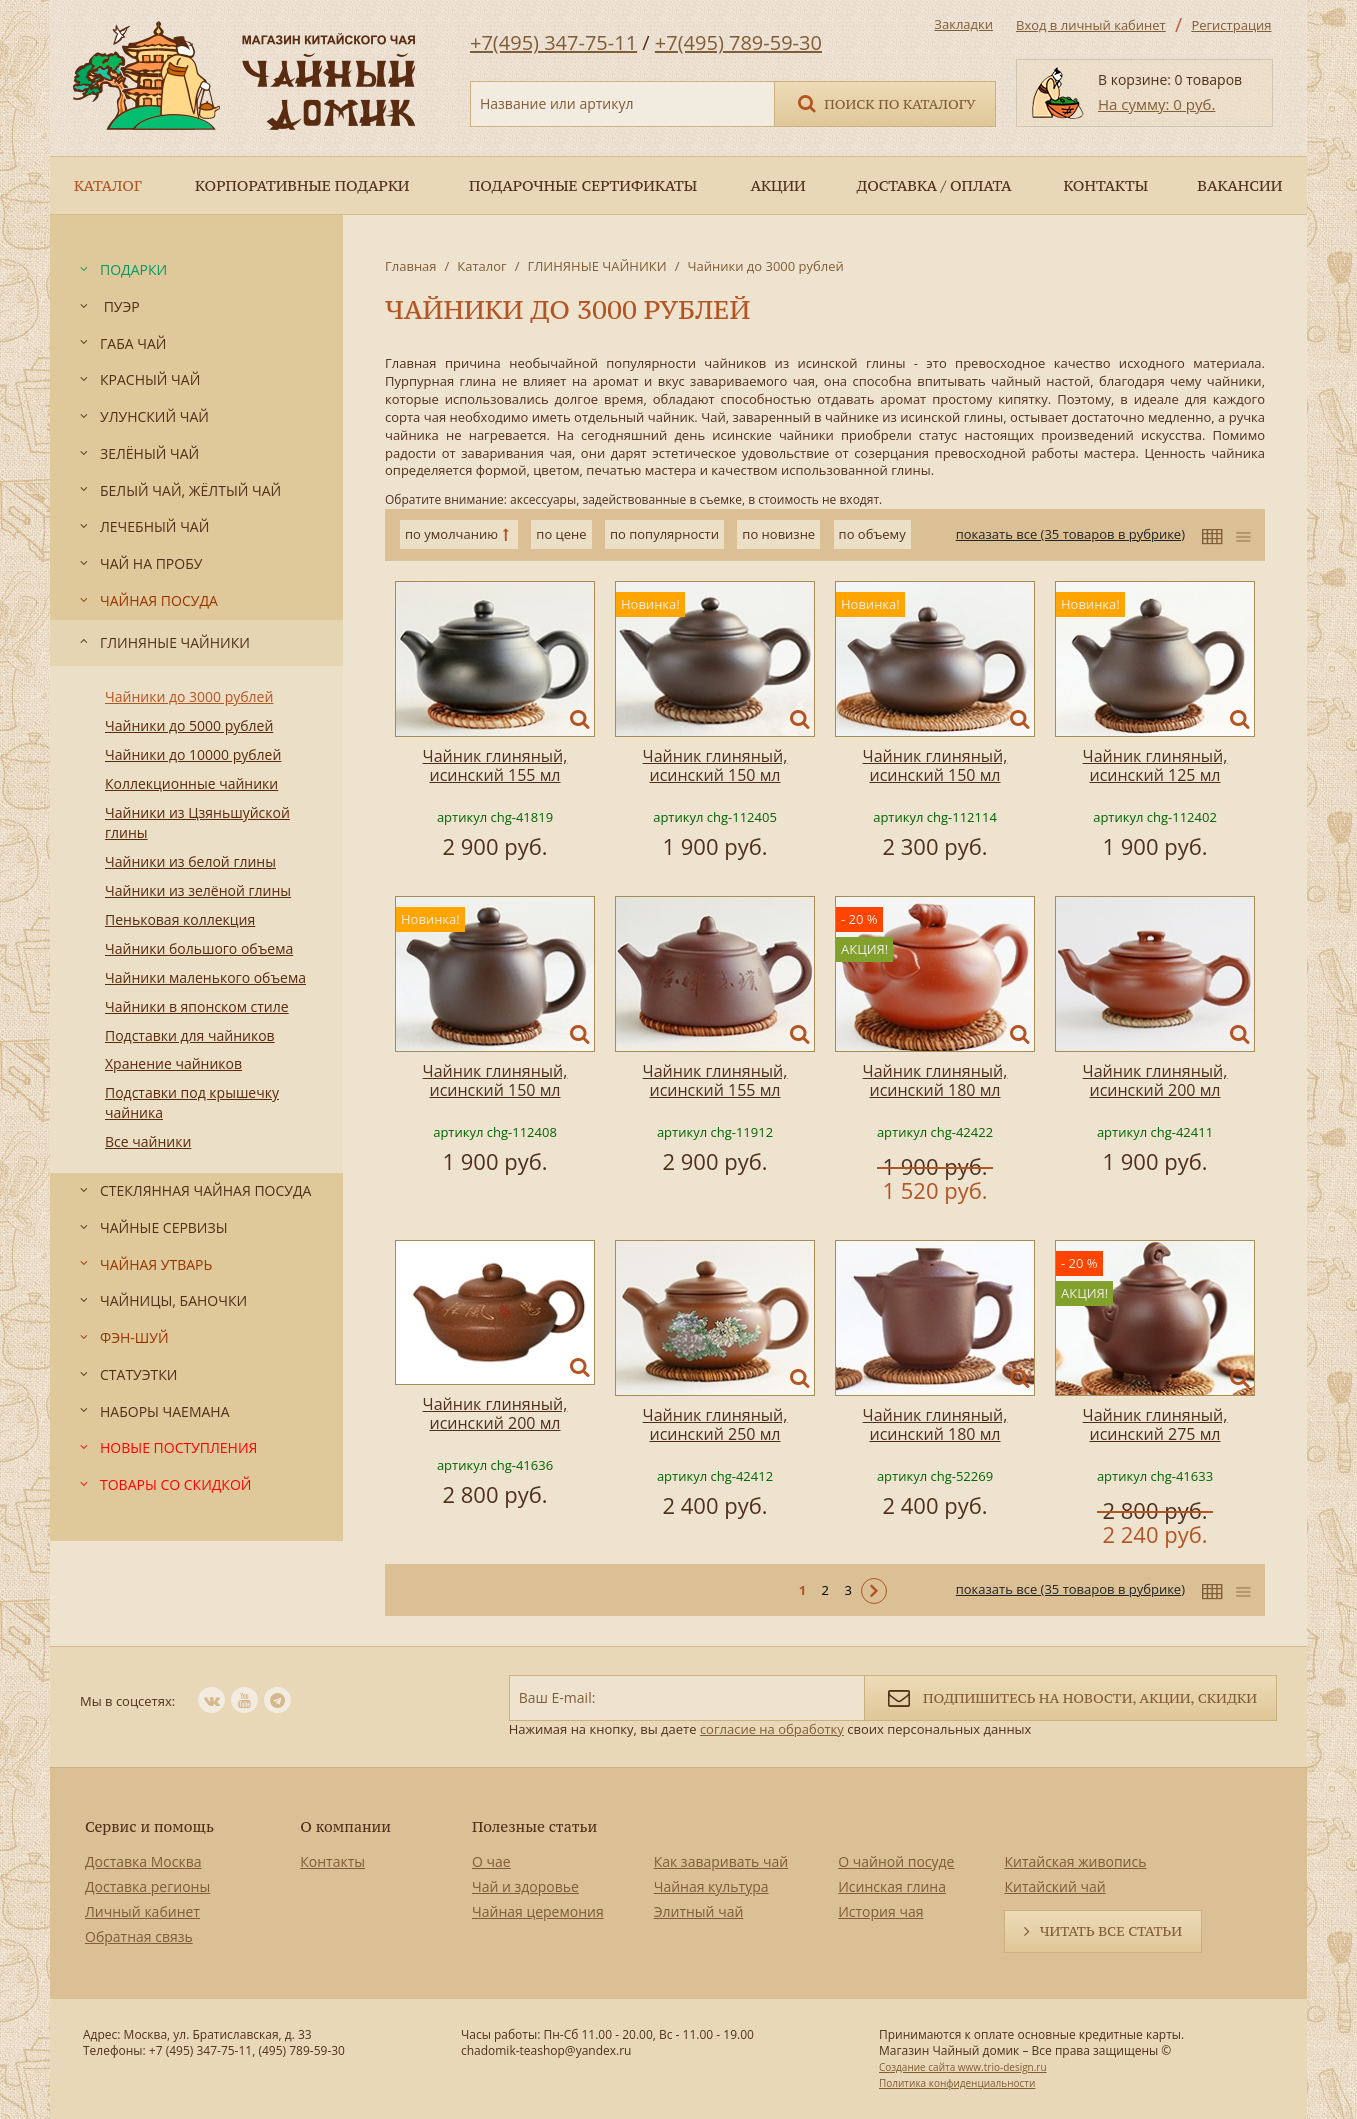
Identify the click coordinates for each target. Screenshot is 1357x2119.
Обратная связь (139, 1936)
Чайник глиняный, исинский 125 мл (1155, 765)
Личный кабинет (142, 1911)
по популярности (664, 534)
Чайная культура (711, 1886)
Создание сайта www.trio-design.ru (963, 2067)
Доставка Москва (143, 1861)
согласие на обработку (772, 1729)
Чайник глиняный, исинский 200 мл (1155, 1080)
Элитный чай (699, 1911)
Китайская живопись (1075, 1861)
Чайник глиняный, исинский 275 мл (1155, 1424)
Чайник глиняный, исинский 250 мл (715, 1424)
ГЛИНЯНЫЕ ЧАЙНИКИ (596, 266)
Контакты (332, 1861)
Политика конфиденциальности (957, 2083)
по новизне (778, 534)
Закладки (963, 24)
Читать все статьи (1111, 1931)
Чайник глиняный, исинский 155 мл (495, 765)
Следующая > (874, 1591)
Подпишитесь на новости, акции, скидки (1070, 1696)
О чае (491, 1861)
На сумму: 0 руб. (1156, 104)
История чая (880, 1911)
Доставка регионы (147, 1886)
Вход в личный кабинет (1091, 25)
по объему (872, 534)
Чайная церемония (538, 1911)
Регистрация (1231, 25)
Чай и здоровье (525, 1886)
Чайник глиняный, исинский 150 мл (715, 765)
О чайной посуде (896, 1861)
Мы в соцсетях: (127, 1701)
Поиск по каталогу (885, 102)
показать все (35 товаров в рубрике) (1070, 534)
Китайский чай (1054, 1886)
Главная (411, 266)
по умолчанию (451, 534)
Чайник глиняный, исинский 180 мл (935, 1080)
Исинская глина (892, 1886)
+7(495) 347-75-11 (553, 42)
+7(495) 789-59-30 (738, 42)
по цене (561, 534)
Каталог (481, 266)
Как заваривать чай (721, 1861)
